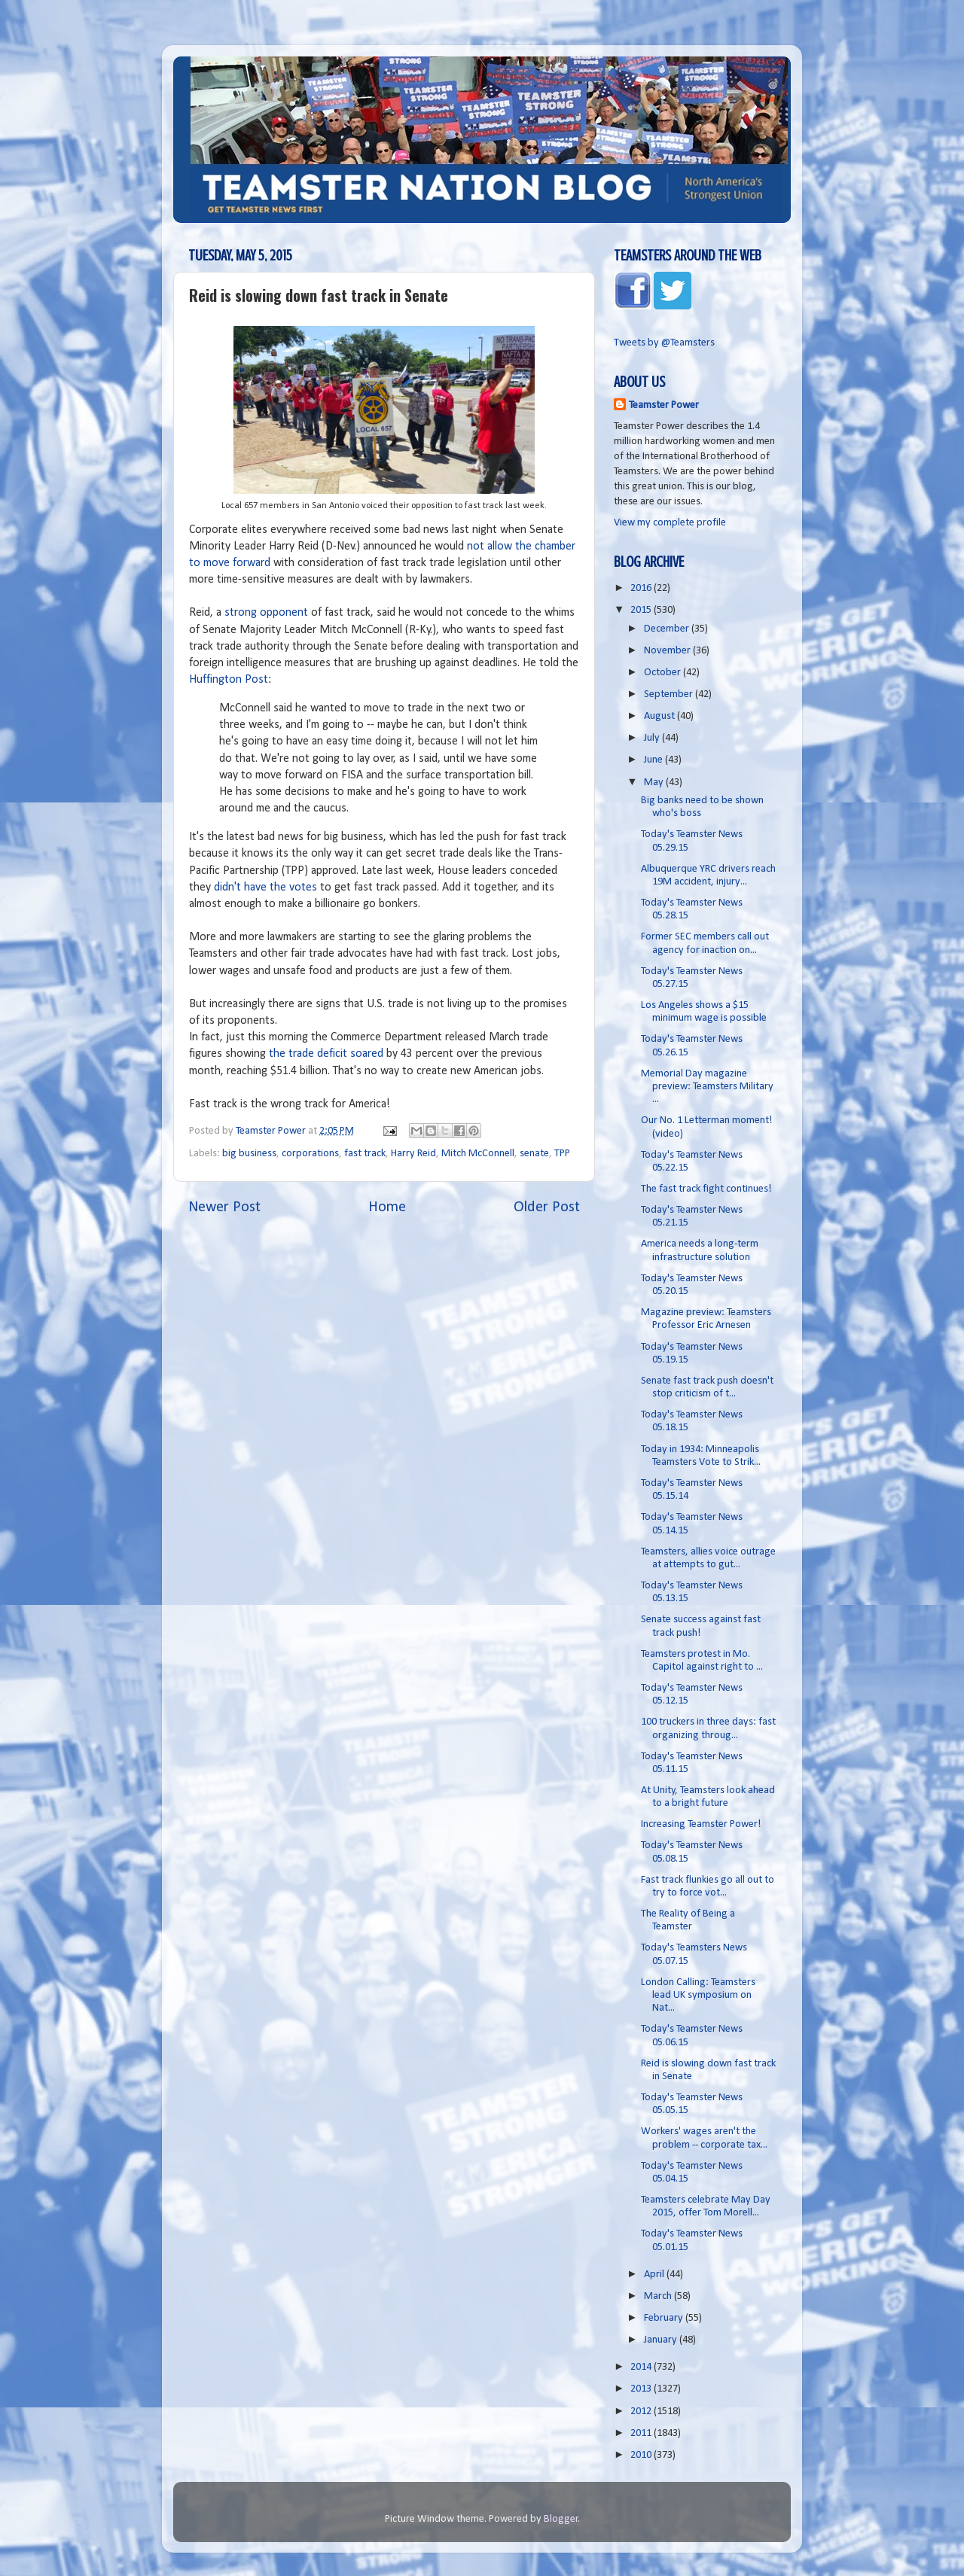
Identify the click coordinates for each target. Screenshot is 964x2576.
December (667, 629)
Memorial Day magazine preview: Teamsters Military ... (707, 1087)
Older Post (547, 1207)
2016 (642, 588)
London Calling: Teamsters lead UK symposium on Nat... (698, 1995)
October (663, 672)
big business (249, 1153)
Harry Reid (413, 1153)
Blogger (561, 2519)
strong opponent (266, 613)
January (661, 2340)
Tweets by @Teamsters (664, 343)
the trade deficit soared (326, 1054)
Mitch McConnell (477, 1153)
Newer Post (224, 1207)
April (655, 2274)
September (669, 694)
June (654, 760)
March (659, 2296)
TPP (562, 1153)
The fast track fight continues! (706, 1189)
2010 (642, 2455)
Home (387, 1207)
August (660, 716)
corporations (310, 1153)
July (653, 738)
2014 (642, 2367)
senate (534, 1153)
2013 (642, 2389)
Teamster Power (664, 405)
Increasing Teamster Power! (701, 1824)
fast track (365, 1153)
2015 (642, 610)
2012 (642, 2411)
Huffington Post (228, 680)
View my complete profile (670, 522)
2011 (642, 2433)
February (664, 2318)
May (655, 782)
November (668, 650)
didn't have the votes (265, 888)
